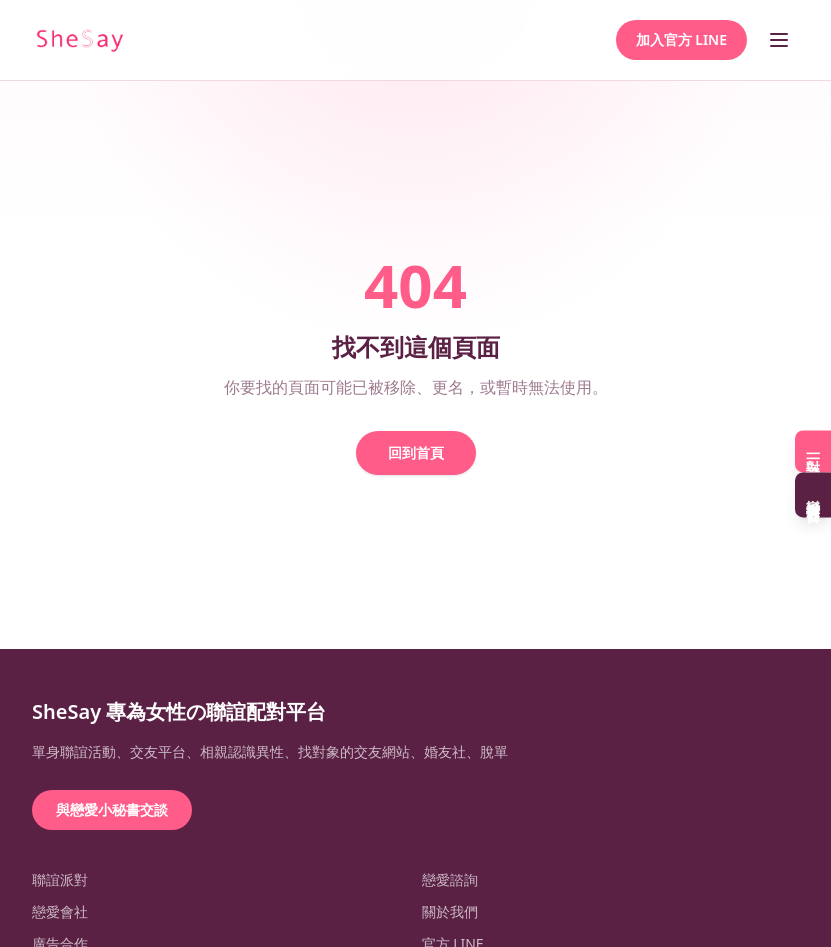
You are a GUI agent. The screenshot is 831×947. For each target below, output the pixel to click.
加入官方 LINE (681, 39)
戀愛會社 (60, 911)
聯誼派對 (60, 879)
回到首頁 (416, 452)
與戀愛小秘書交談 (112, 809)
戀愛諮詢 (450, 879)
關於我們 (450, 911)
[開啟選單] (779, 40)
